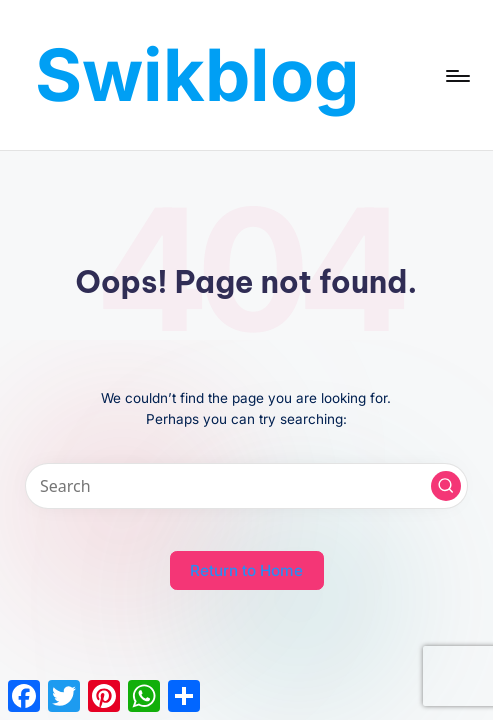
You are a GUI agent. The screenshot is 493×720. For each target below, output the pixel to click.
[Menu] (456, 75)
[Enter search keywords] (246, 486)
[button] (446, 486)
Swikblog (197, 74)
